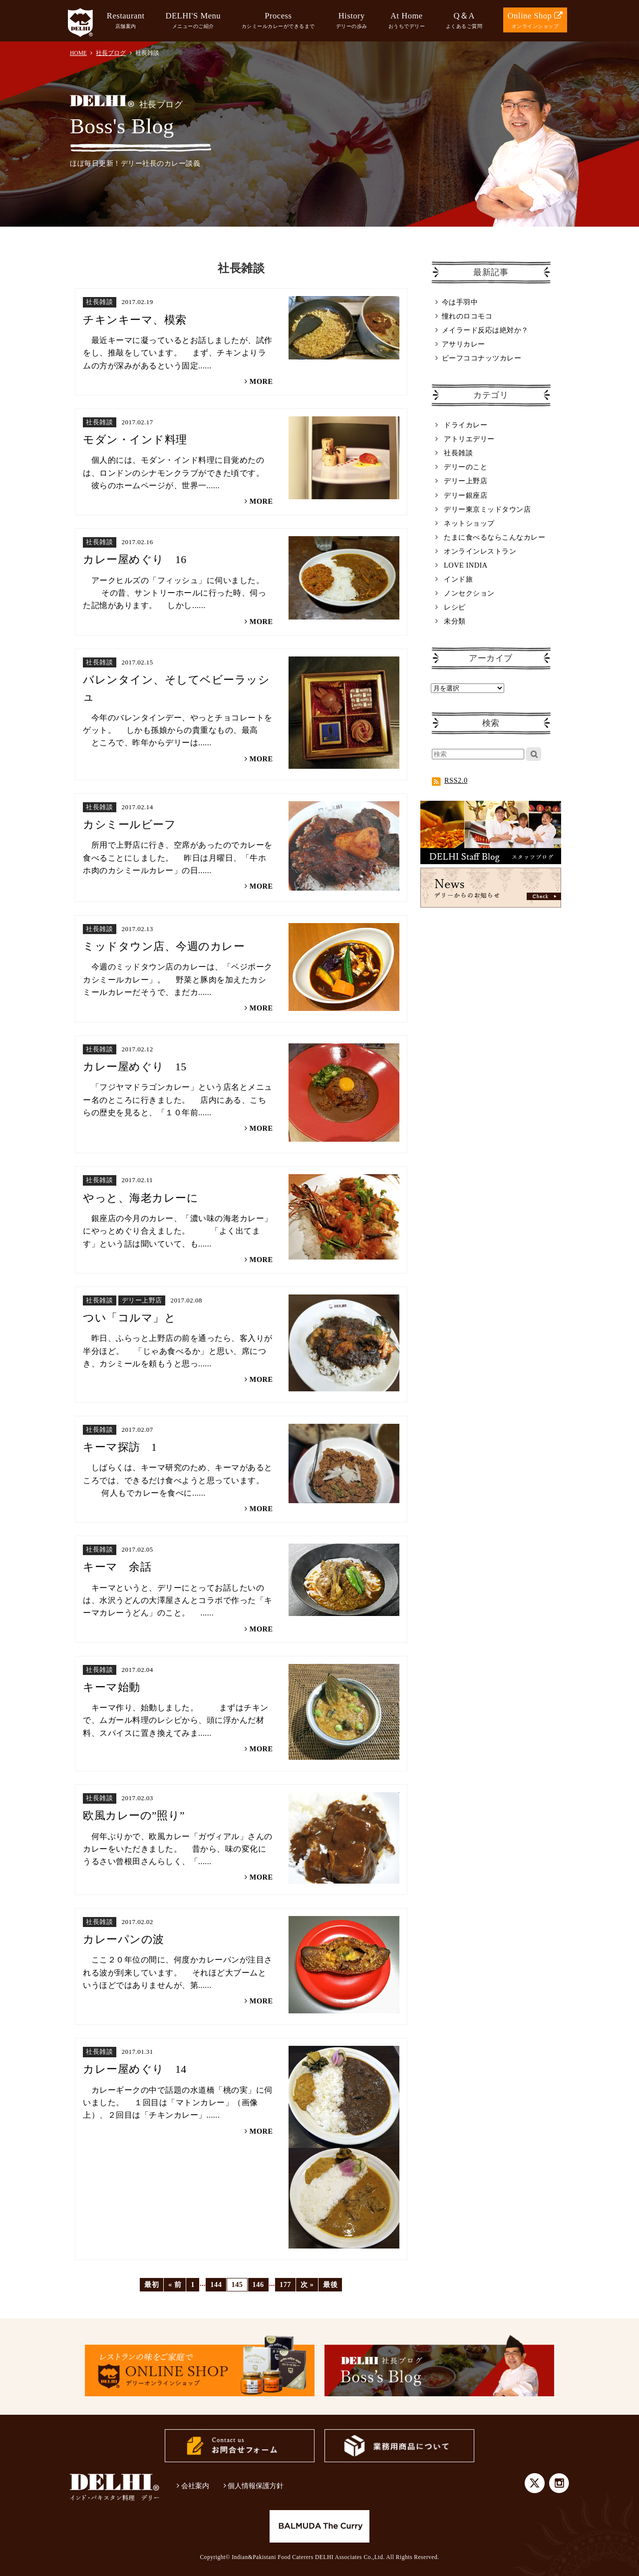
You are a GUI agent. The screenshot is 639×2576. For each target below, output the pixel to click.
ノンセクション (469, 593)
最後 (330, 2284)
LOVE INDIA (466, 565)
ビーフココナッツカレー (482, 358)
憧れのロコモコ (467, 316)
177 (285, 2284)
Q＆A (464, 20)
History (351, 20)
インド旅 (458, 579)
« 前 (174, 2284)
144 (216, 2284)
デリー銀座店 (465, 495)
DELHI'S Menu (193, 20)
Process (278, 20)
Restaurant (126, 20)
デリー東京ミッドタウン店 (487, 509)
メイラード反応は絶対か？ (485, 330)
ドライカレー (465, 425)
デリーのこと (465, 467)
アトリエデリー (469, 439)
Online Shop (535, 20)
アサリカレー (463, 344)
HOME (78, 53)
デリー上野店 (465, 481)
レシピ (455, 607)
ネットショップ (469, 523)
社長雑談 (458, 453)
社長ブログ (111, 53)
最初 (151, 2284)
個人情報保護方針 (254, 2486)
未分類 (455, 621)
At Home (406, 20)
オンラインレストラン (480, 551)
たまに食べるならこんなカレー (494, 537)
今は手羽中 (460, 302)
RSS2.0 (450, 780)
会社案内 (193, 2486)
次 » (307, 2284)
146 (258, 2284)
